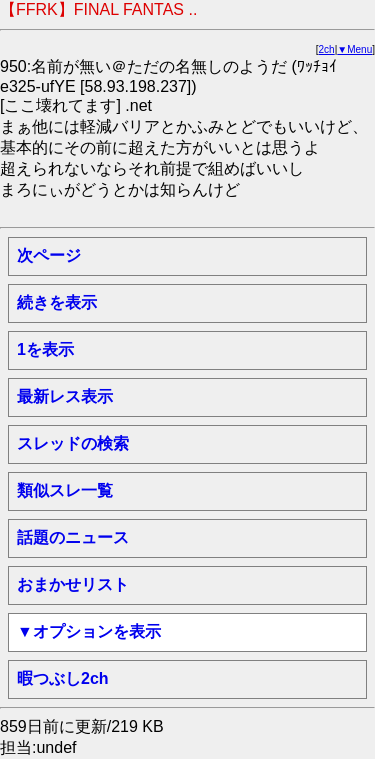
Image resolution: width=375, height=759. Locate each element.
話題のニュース (73, 537)
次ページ (49, 255)
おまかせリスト (73, 584)
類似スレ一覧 (65, 490)
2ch (327, 49)
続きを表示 (57, 302)
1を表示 (45, 349)
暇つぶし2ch (63, 678)
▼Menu (354, 49)
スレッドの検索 (73, 443)
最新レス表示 (65, 396)
